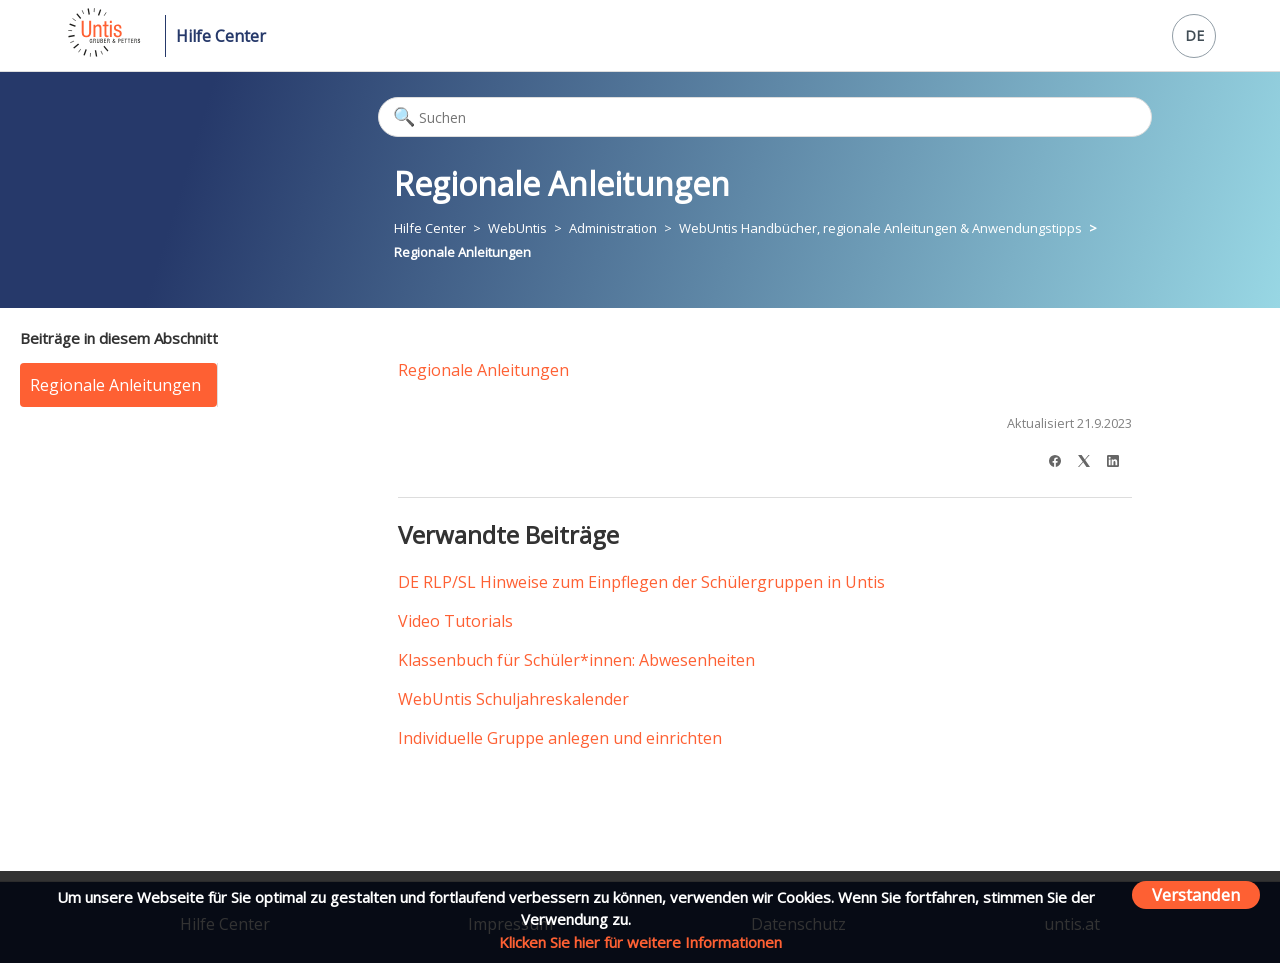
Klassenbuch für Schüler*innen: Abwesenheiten (576, 660)
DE (1194, 35)
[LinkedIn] (1119, 458)
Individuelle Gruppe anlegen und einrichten (560, 738)
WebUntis (517, 228)
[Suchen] (765, 117)
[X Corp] (1090, 458)
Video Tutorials (455, 621)
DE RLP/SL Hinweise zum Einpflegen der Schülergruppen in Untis (641, 582)
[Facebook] (1061, 458)
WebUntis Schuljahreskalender (513, 699)
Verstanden (1196, 894)
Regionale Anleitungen (462, 252)
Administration (613, 228)
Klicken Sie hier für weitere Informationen (640, 942)
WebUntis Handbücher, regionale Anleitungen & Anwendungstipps (880, 228)
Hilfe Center (221, 36)
